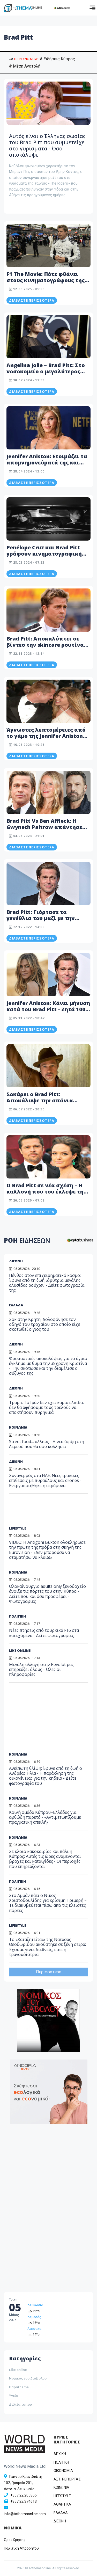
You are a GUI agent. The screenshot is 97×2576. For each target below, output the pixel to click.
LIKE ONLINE (20, 1650)
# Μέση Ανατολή (24, 66)
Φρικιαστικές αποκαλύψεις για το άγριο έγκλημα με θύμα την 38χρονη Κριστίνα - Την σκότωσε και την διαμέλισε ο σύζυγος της (48, 1366)
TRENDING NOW (23, 59)
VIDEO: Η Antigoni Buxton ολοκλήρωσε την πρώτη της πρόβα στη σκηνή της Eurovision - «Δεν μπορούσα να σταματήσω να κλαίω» (47, 1549)
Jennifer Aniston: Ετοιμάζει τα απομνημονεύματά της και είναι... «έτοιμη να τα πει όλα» (46, 465)
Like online (18, 2369)
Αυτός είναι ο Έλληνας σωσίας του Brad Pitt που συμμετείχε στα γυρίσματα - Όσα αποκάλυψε (47, 145)
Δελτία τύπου (20, 2404)
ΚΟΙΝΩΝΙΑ (18, 1427)
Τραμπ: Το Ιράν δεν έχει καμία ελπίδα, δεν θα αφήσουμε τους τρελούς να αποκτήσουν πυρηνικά (46, 1407)
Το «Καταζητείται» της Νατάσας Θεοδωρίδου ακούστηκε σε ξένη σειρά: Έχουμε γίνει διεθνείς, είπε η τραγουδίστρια (47, 1947)
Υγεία (13, 2395)
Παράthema (19, 2387)
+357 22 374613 (23, 2501)
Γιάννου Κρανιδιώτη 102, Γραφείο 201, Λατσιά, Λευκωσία (23, 2483)
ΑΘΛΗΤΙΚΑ (62, 2504)
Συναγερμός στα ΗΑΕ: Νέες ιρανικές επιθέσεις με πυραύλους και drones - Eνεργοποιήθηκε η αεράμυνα (45, 1480)
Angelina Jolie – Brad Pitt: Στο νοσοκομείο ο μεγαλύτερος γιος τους (45, 371)
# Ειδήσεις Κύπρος (57, 58)
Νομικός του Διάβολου (28, 2378)
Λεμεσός (34, 2317)
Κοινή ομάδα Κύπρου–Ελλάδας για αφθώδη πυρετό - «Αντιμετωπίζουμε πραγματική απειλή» (45, 1817)
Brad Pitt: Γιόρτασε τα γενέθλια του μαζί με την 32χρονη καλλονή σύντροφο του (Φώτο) (45, 921)
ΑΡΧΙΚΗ (60, 2454)
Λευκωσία (35, 2305)
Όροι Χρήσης (15, 2540)
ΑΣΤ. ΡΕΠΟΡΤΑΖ (67, 2479)
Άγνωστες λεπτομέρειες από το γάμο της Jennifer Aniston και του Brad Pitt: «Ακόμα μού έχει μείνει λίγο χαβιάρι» (47, 739)
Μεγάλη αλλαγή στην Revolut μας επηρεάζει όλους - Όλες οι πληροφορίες (41, 1669)
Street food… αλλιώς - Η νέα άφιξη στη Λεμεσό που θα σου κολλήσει (46, 1444)
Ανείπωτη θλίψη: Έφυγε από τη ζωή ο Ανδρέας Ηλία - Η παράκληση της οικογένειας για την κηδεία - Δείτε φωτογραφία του (45, 1775)
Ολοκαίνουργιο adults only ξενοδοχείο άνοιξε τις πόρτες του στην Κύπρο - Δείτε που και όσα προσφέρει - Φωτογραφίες (47, 1593)
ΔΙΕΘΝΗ (16, 1388)
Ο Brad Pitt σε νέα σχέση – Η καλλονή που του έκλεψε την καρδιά (46, 1191)
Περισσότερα (48, 1971)
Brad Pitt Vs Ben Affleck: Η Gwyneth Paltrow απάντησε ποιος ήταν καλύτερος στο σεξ (48, 827)
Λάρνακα (34, 2329)
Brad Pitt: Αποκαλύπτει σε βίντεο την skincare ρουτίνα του (45, 644)
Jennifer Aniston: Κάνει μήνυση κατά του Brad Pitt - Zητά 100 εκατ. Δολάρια (48, 1009)
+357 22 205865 (23, 2495)
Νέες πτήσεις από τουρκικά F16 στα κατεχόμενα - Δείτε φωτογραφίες (44, 1632)
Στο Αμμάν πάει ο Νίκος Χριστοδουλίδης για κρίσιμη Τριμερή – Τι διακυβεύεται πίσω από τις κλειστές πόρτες (48, 1903)
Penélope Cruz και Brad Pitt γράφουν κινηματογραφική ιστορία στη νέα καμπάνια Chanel (44, 557)
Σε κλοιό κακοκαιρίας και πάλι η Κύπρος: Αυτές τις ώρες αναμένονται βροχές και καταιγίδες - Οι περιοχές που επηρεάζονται (45, 1859)
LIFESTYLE (17, 1528)
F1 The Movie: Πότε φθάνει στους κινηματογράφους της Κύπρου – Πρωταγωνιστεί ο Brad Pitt (45, 283)
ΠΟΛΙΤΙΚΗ (17, 1616)
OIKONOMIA (63, 2471)
